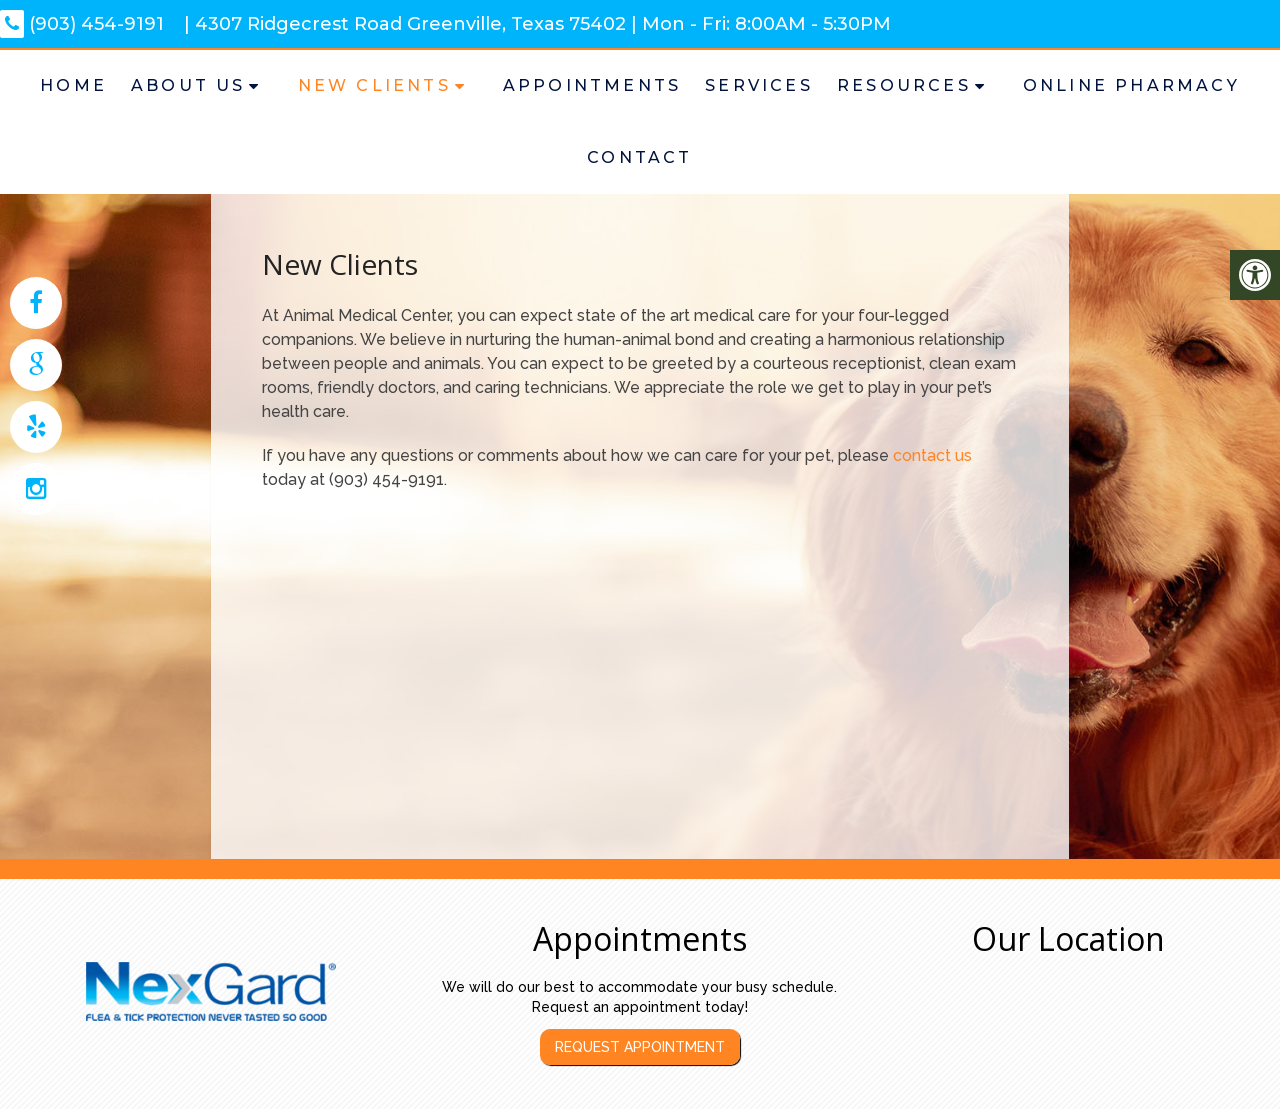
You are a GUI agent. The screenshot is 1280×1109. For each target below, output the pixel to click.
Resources (904, 85)
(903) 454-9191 (82, 24)
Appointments (592, 85)
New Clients (374, 85)
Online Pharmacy (1131, 85)
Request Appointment (640, 1047)
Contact (639, 157)
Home (73, 85)
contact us (932, 455)
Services (759, 85)
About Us (188, 85)
